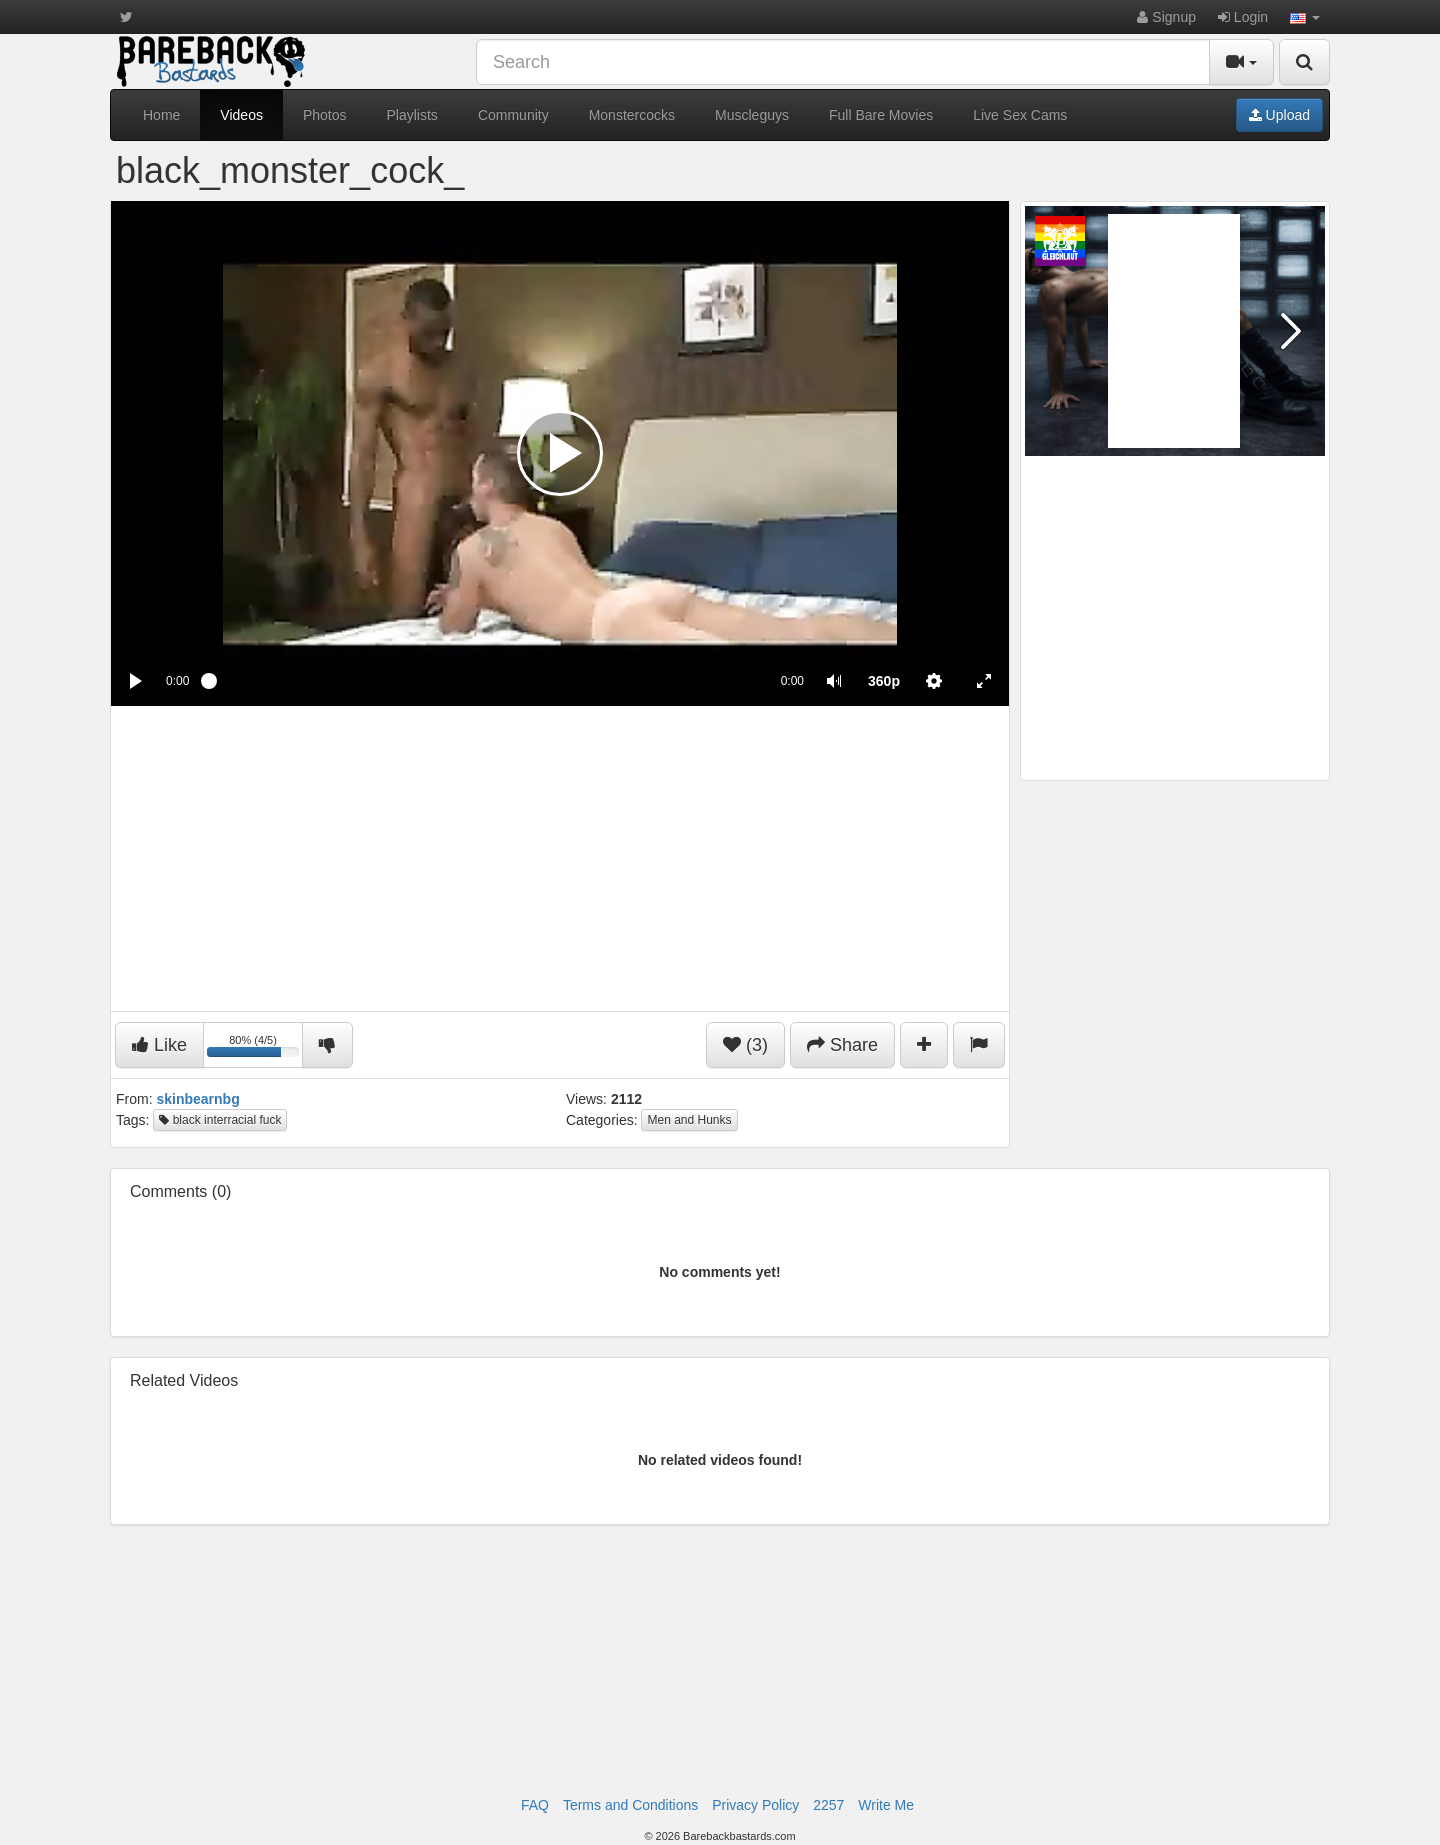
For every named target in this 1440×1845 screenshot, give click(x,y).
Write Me (886, 1805)
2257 (828, 1805)
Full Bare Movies (881, 115)
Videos (241, 115)
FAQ (535, 1805)
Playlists (412, 115)
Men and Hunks (689, 1120)
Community (513, 115)
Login (1243, 17)
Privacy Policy (755, 1805)
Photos (325, 115)
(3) (745, 1045)
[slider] (484, 681)
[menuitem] (884, 681)
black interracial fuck (220, 1120)
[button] (1305, 17)
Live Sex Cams (1020, 115)
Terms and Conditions (630, 1805)
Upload (1279, 115)
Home (161, 115)
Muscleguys (752, 115)
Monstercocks (632, 115)
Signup (1166, 17)
